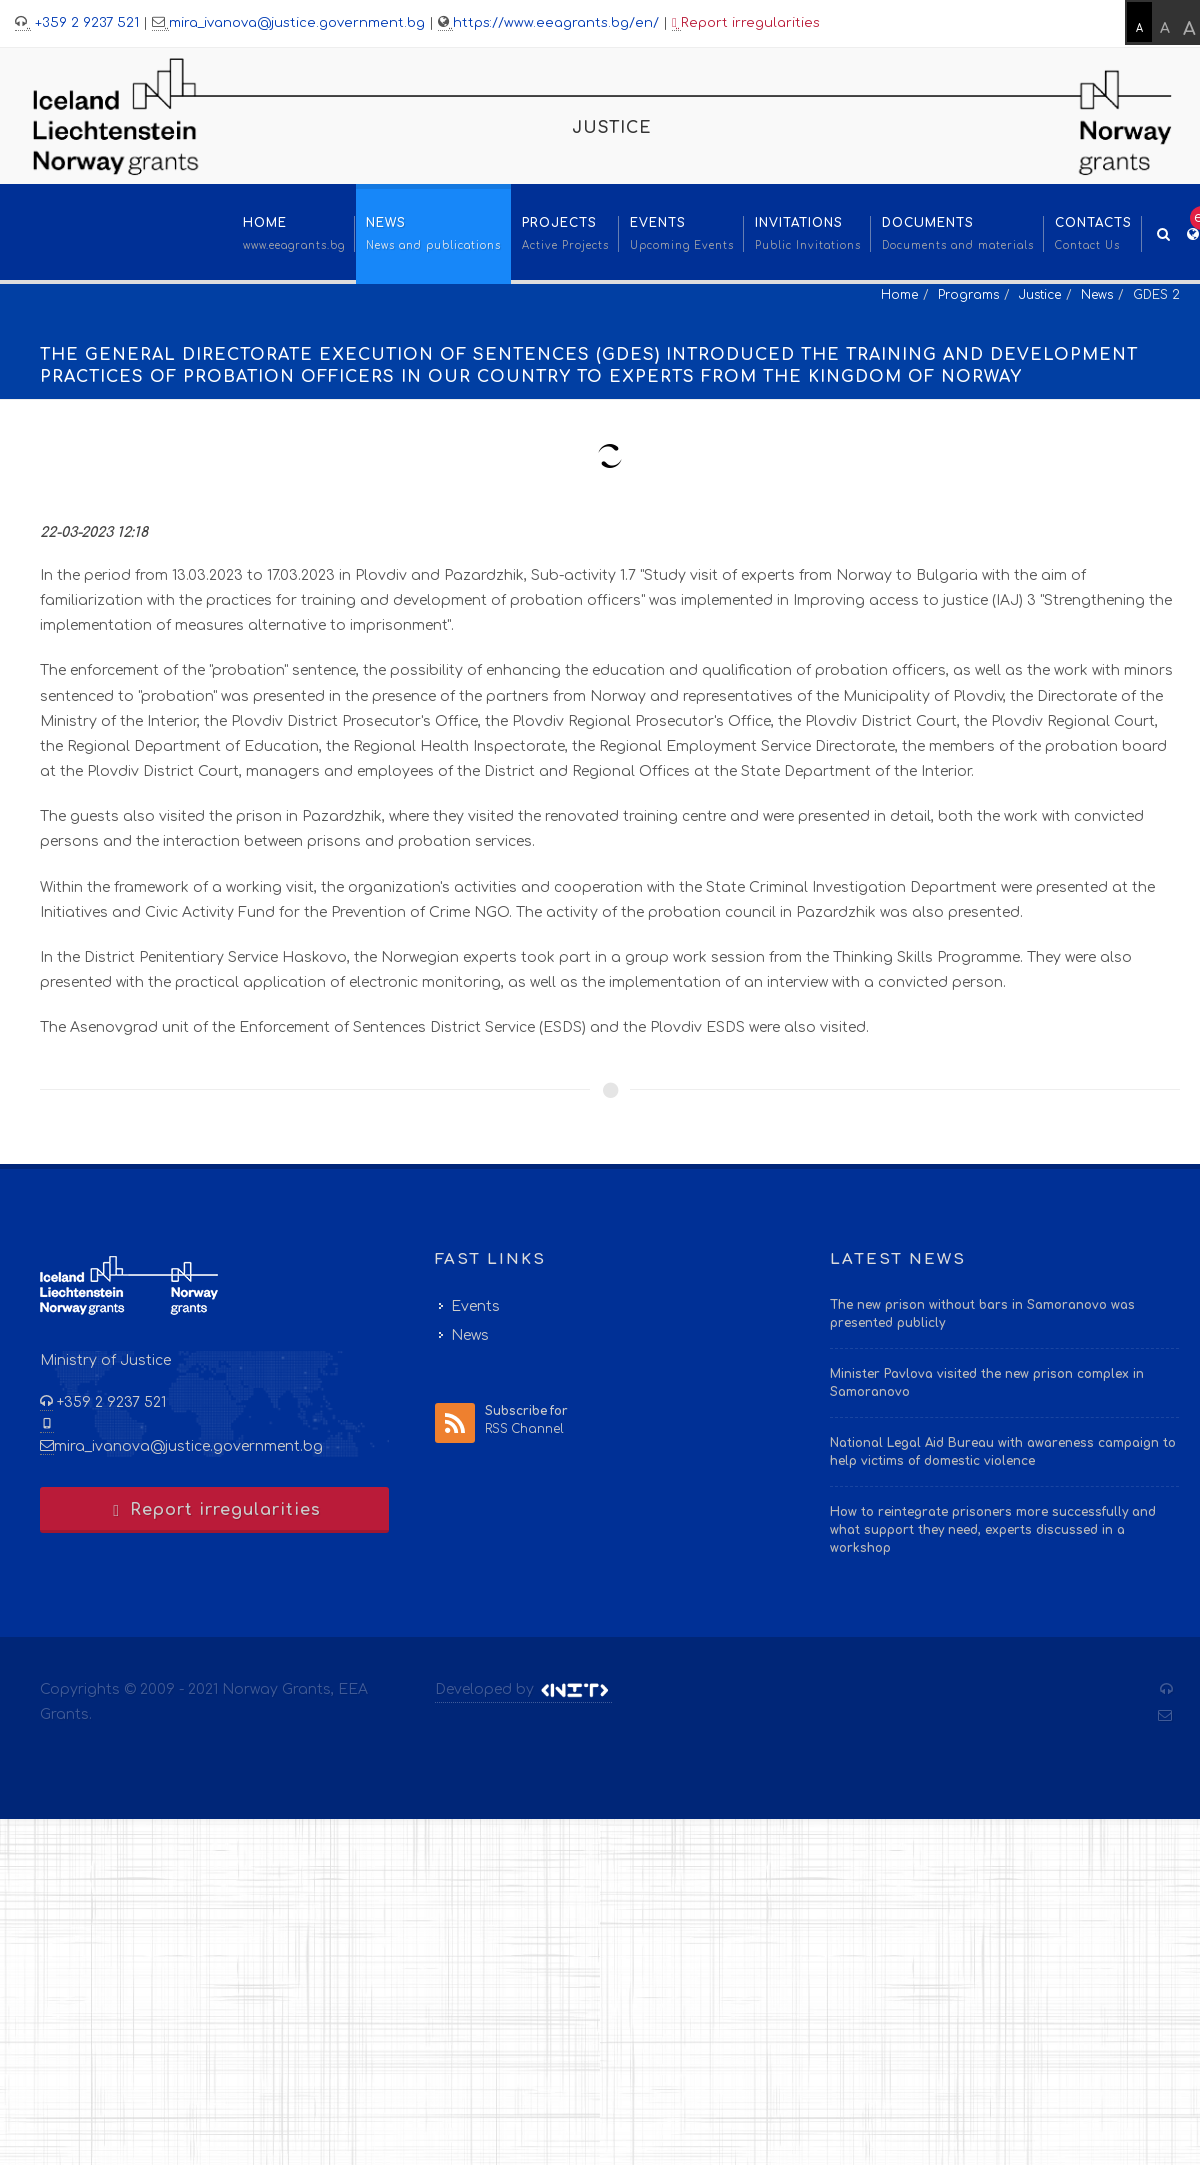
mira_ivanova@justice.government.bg (297, 23)
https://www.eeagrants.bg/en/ (556, 23)
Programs (968, 295)
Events (475, 1306)
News (1097, 295)
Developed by (523, 1690)
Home (899, 295)
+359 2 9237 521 (85, 23)
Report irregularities (746, 23)
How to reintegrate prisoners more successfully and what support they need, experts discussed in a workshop (993, 1530)
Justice (1040, 295)
